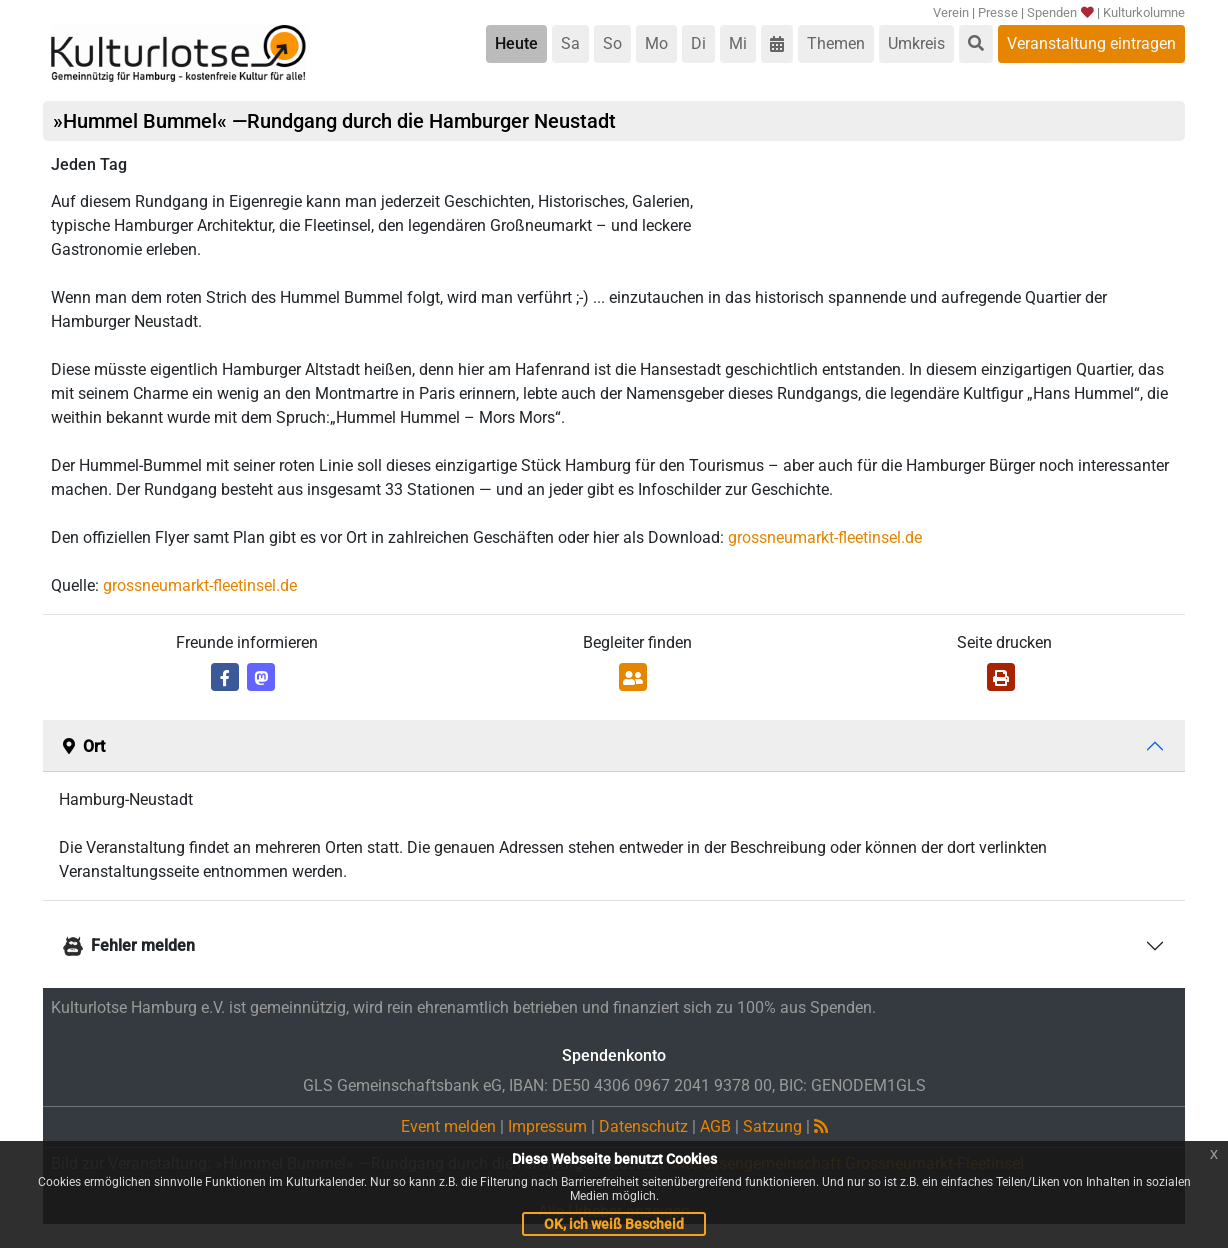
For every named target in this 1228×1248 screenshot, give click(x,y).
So (612, 43)
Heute (516, 43)
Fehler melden (129, 945)
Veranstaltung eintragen (1091, 43)
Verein (951, 12)
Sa (570, 43)
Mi (738, 43)
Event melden (448, 1126)
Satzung (772, 1126)
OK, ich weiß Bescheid (614, 1224)
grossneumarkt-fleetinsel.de (825, 537)
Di (698, 43)
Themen (836, 43)
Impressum (547, 1126)
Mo (656, 43)
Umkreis (916, 43)
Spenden (1059, 12)
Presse (998, 12)
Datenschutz (643, 1126)
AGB (715, 1126)
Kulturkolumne (1144, 12)
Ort (84, 746)
